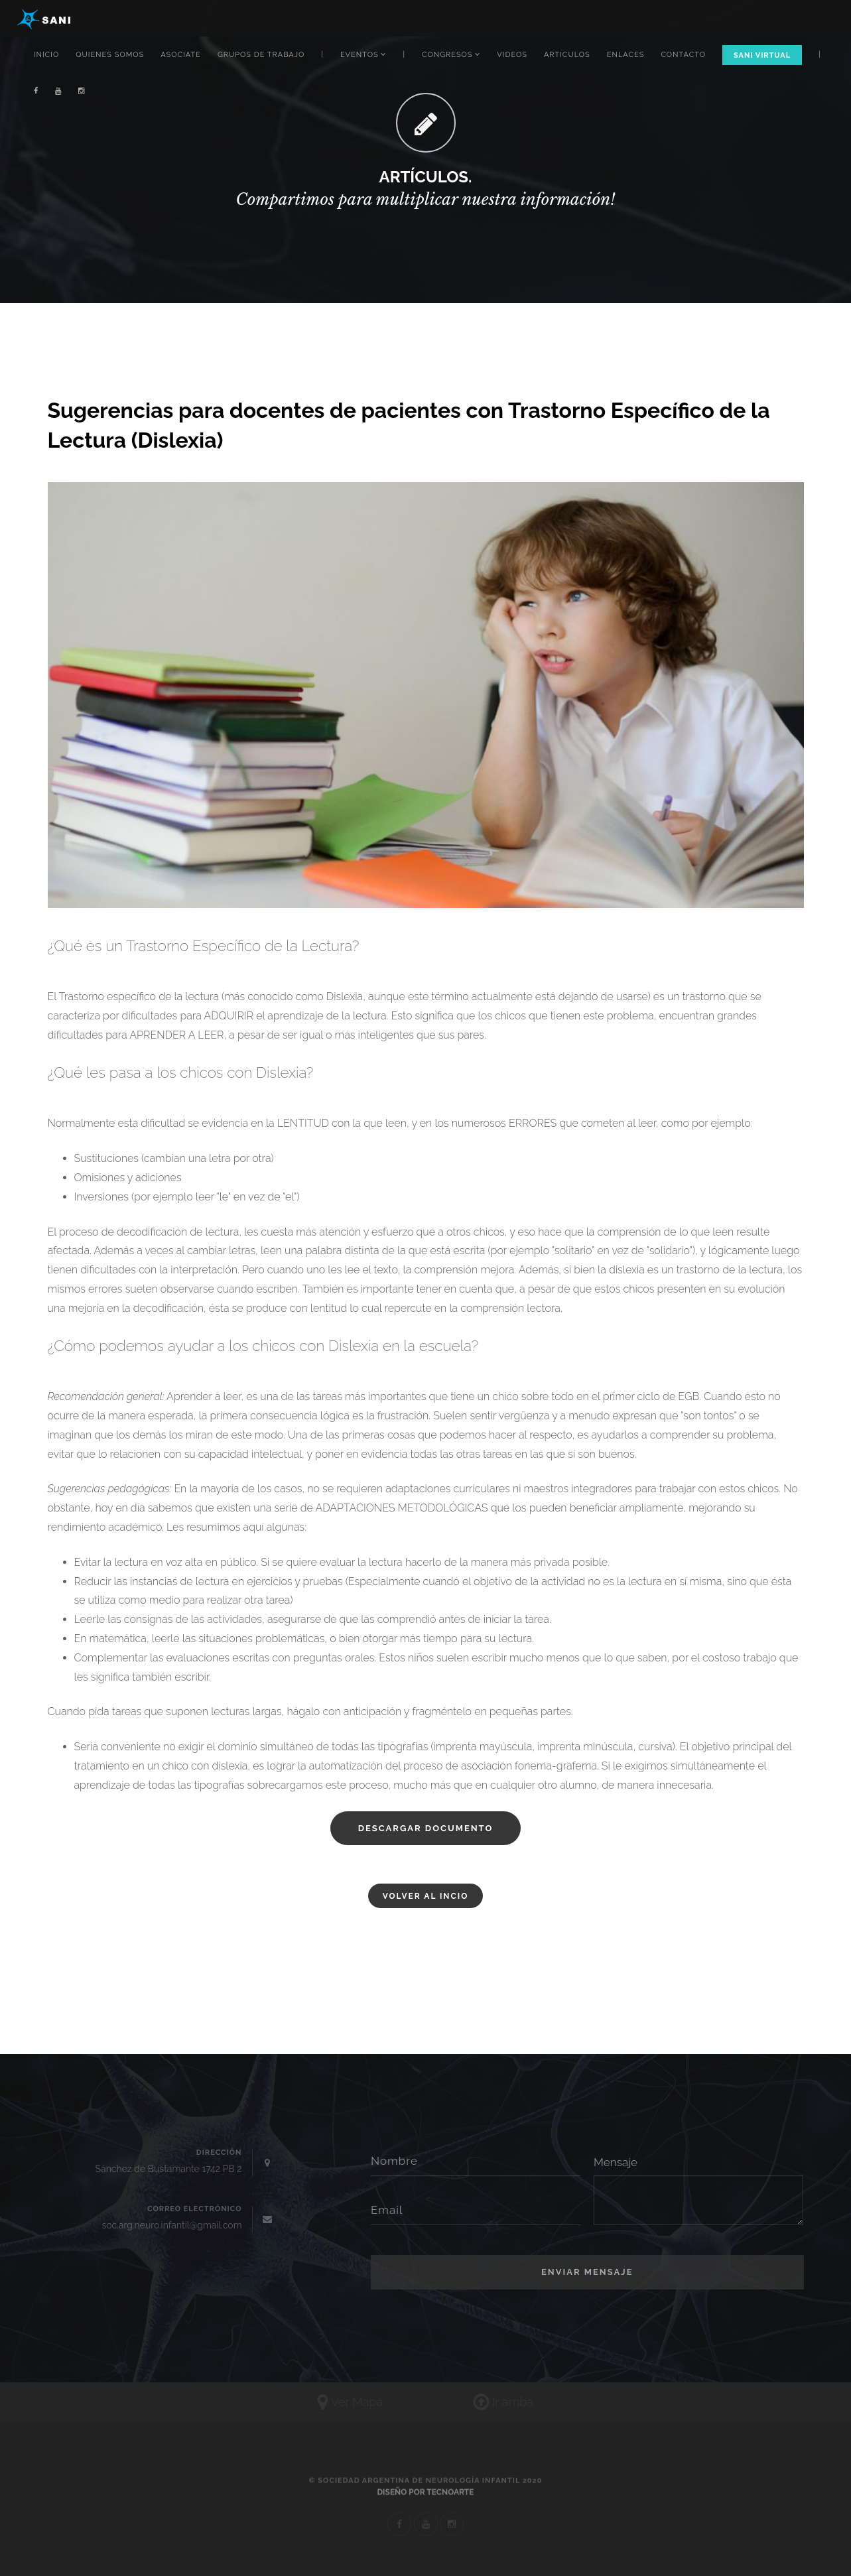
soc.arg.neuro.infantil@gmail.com (171, 2225)
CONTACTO (683, 54)
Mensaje (615, 2162)
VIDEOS (512, 54)
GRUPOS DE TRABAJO (261, 54)
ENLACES (626, 54)
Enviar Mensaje (587, 2272)
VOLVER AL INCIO (426, 1896)
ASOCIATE (181, 54)
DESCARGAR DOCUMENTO (425, 1828)
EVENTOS (363, 54)
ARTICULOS (567, 54)
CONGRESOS (451, 54)
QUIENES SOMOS (110, 54)
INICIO (46, 54)
